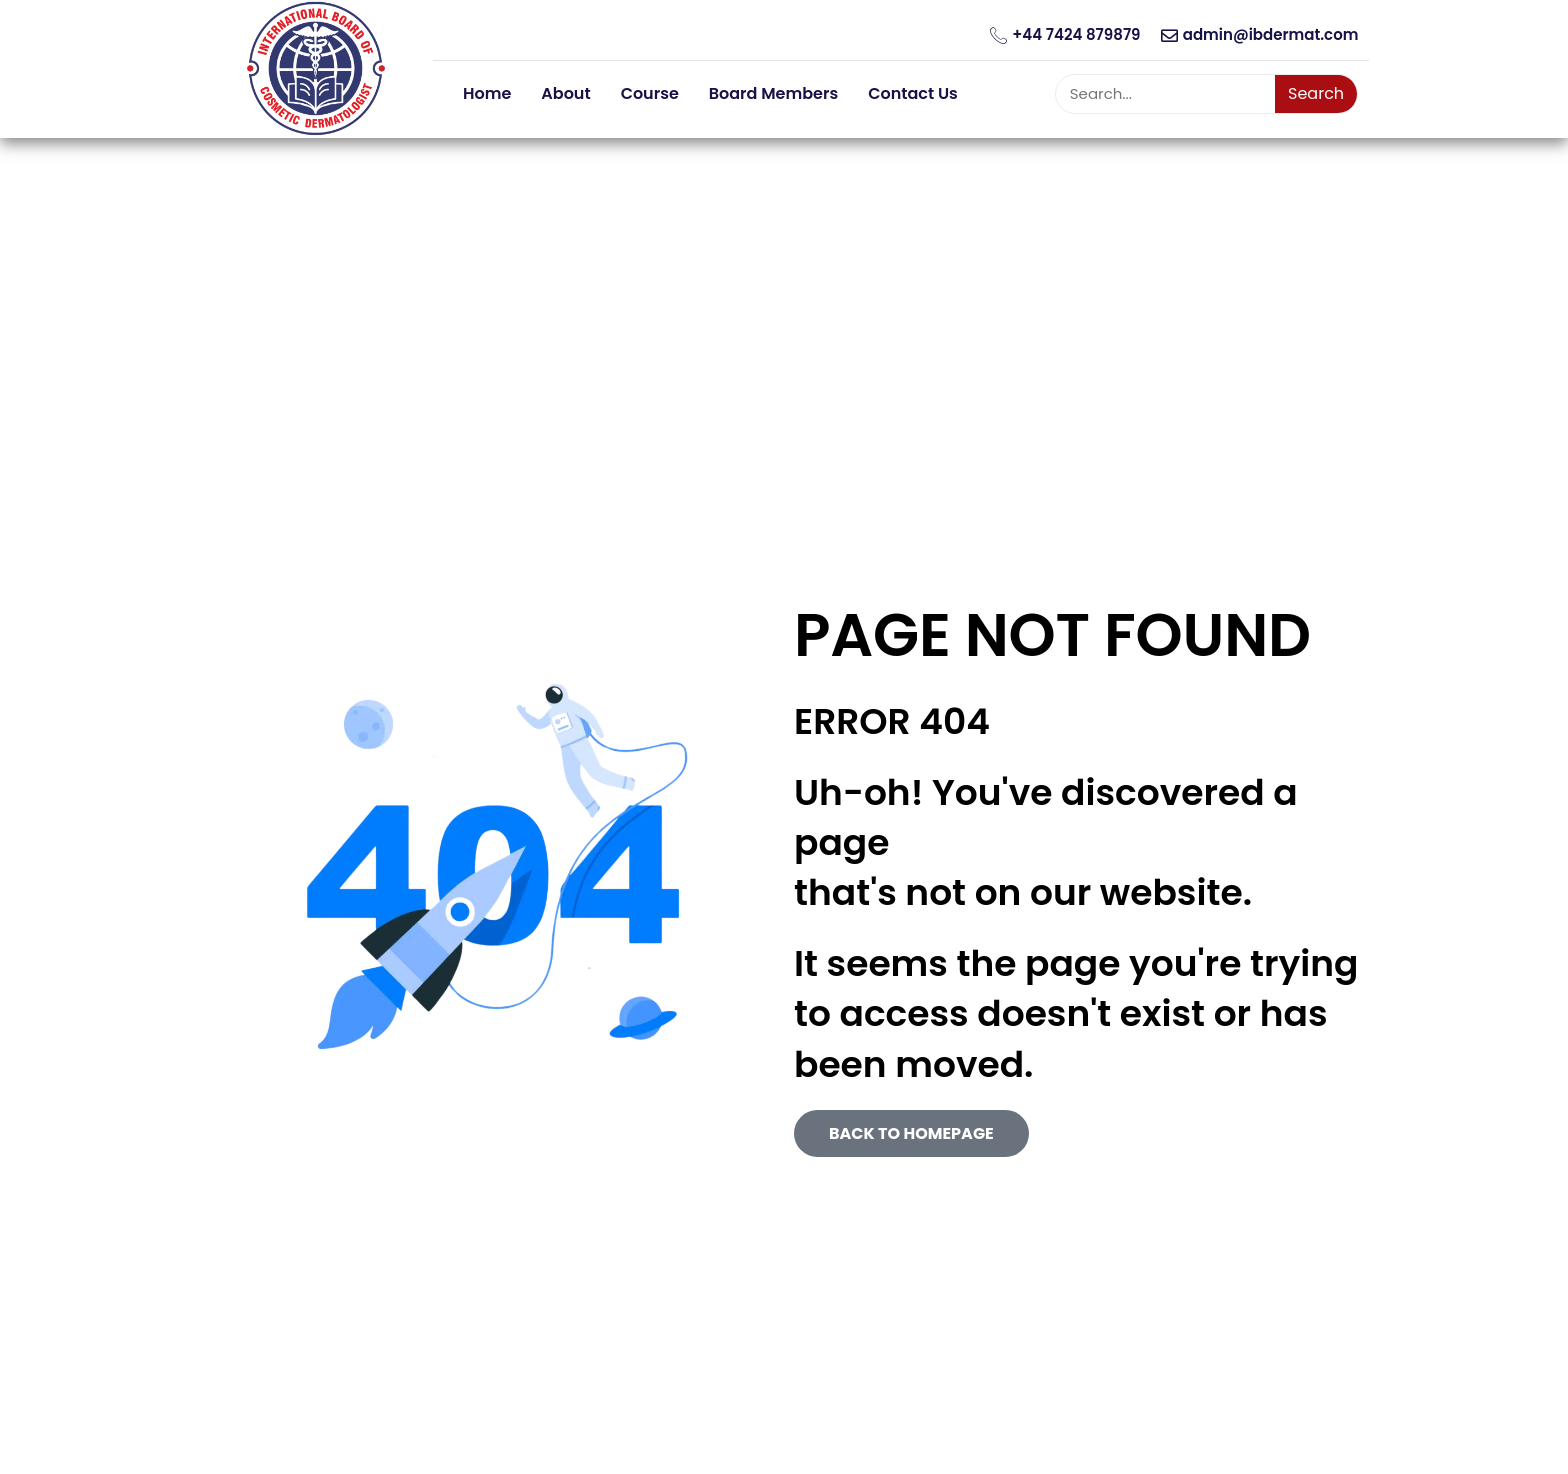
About (565, 93)
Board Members (773, 93)
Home (487, 93)
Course (650, 93)
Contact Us (913, 93)
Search (1316, 93)
